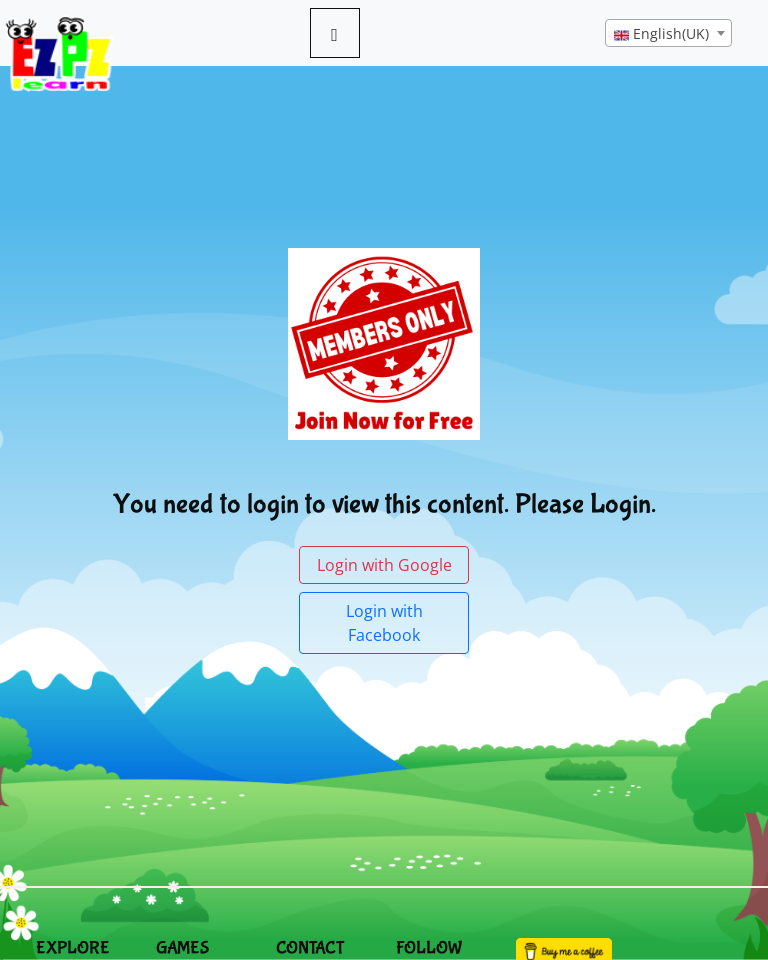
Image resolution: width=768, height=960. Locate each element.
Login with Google (384, 565)
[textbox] (668, 34)
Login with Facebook (384, 623)
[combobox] (668, 33)
